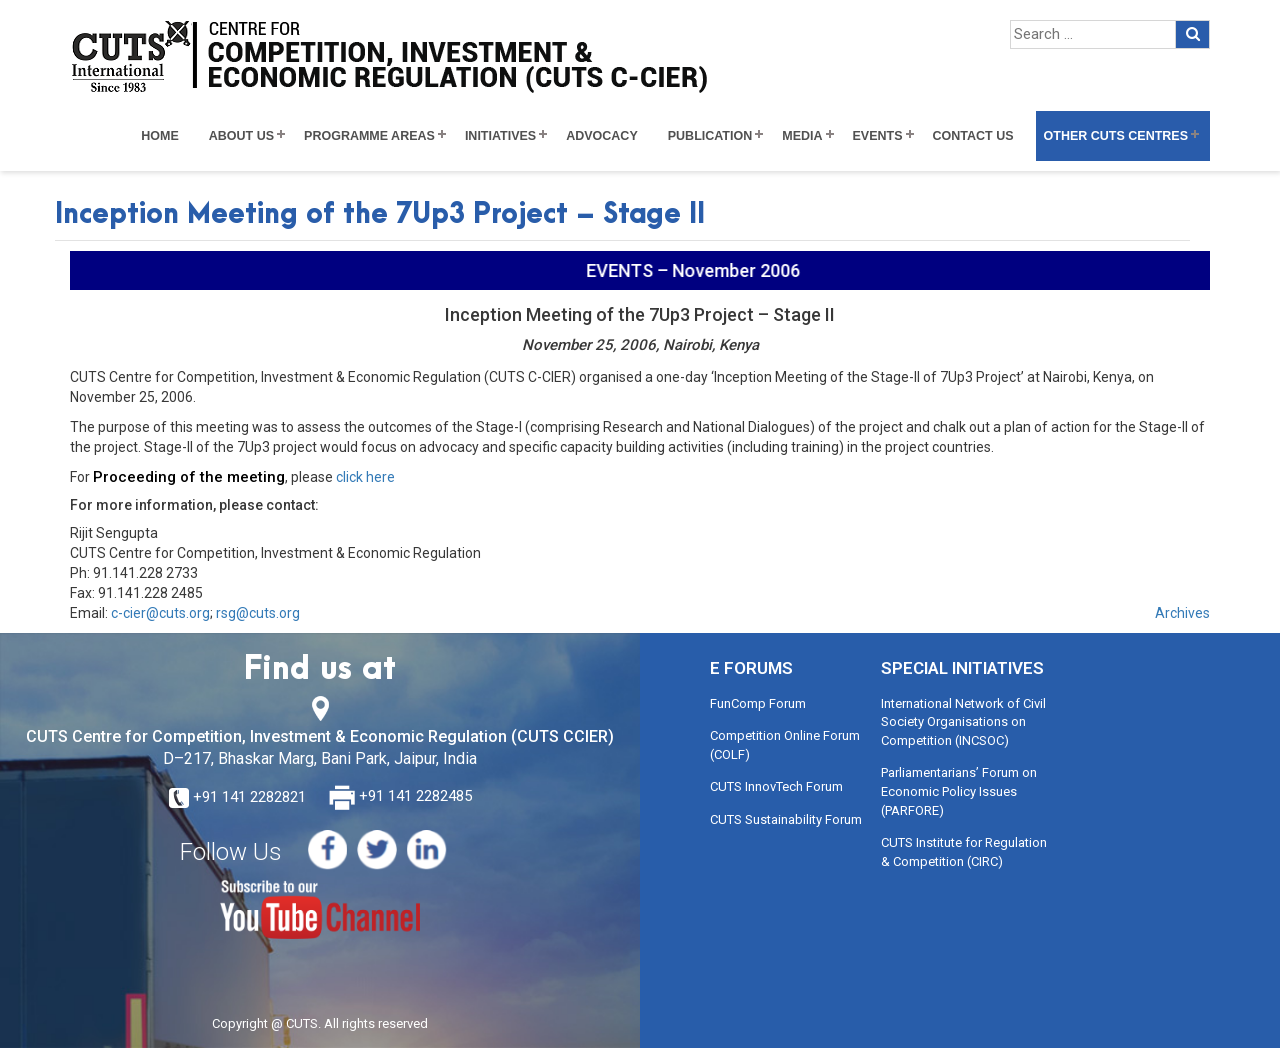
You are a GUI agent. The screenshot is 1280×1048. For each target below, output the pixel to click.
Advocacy (602, 136)
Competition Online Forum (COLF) (785, 745)
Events (878, 136)
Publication (710, 136)
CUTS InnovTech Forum (776, 786)
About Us (241, 136)
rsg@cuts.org (258, 613)
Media (802, 136)
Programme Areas (369, 136)
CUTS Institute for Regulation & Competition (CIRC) (964, 852)
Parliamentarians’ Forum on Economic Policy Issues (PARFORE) (959, 791)
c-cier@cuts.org (160, 613)
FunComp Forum (758, 703)
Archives (1182, 613)
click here (364, 477)
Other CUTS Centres (1116, 136)
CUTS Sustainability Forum (786, 819)
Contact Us (973, 136)
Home (160, 136)
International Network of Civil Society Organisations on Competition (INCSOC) (963, 722)
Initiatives (500, 136)
